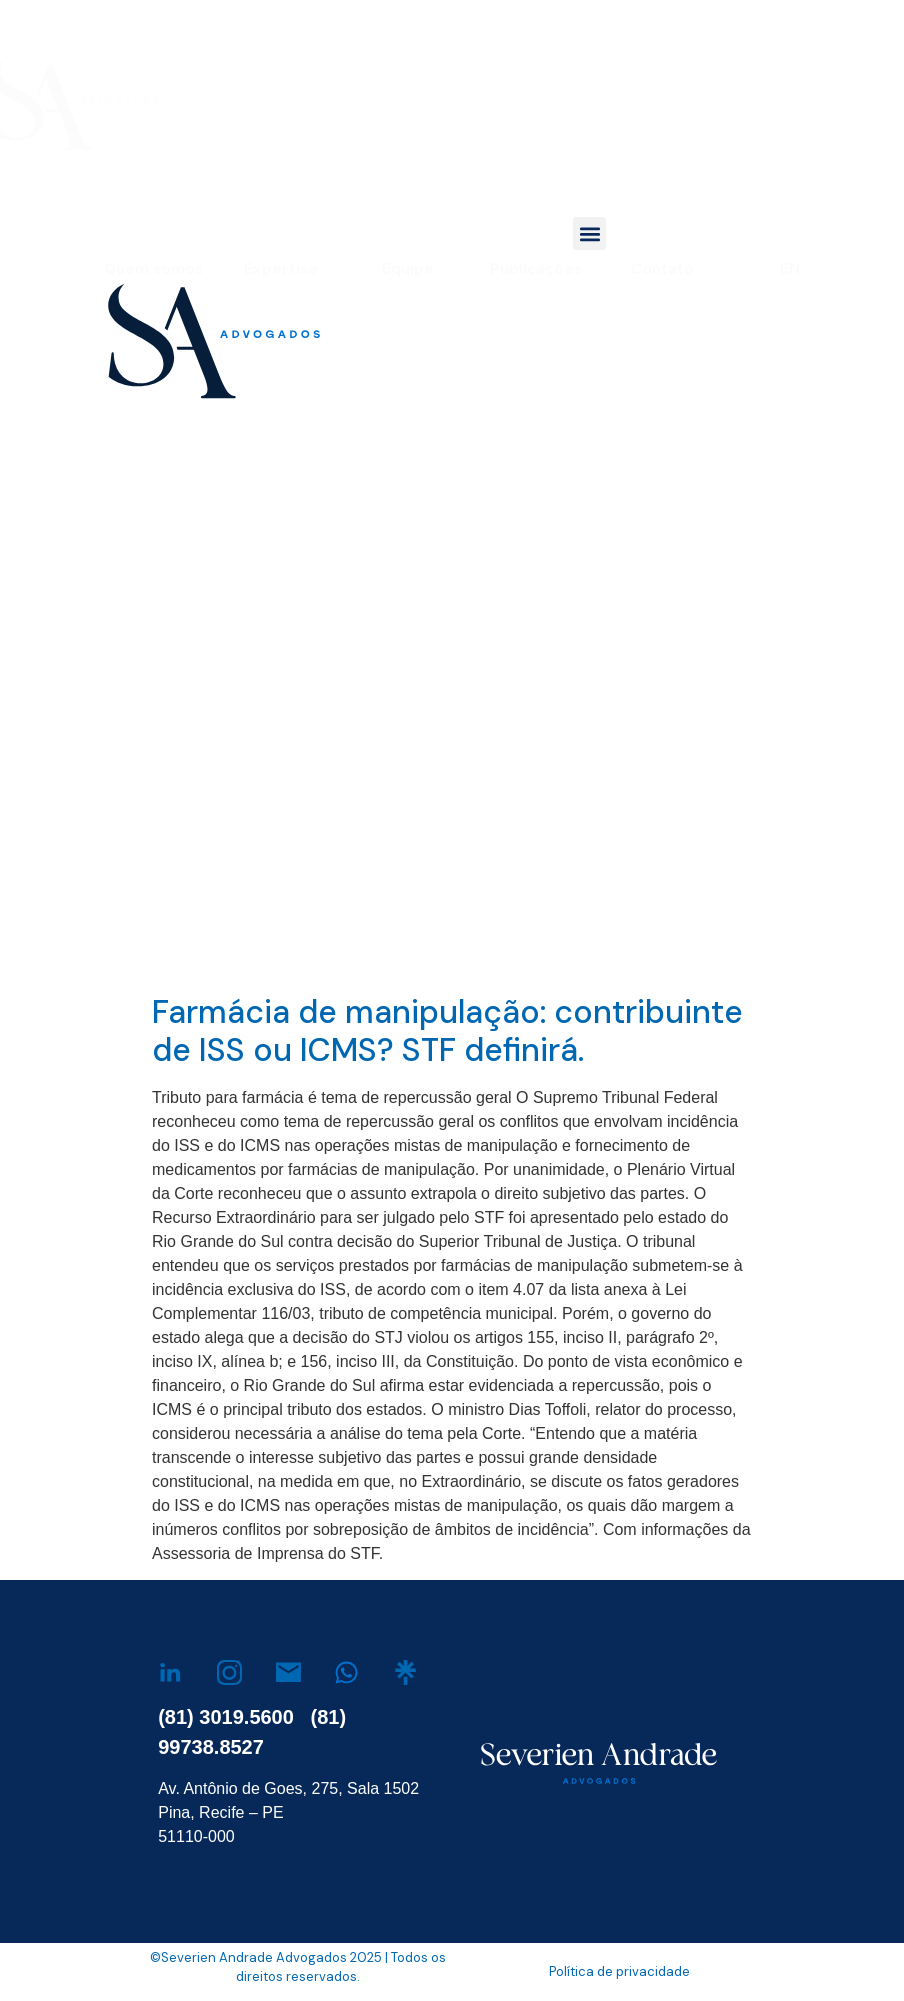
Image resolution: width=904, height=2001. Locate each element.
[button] (589, 233)
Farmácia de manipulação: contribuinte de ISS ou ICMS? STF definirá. (447, 1031)
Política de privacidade (619, 1971)
